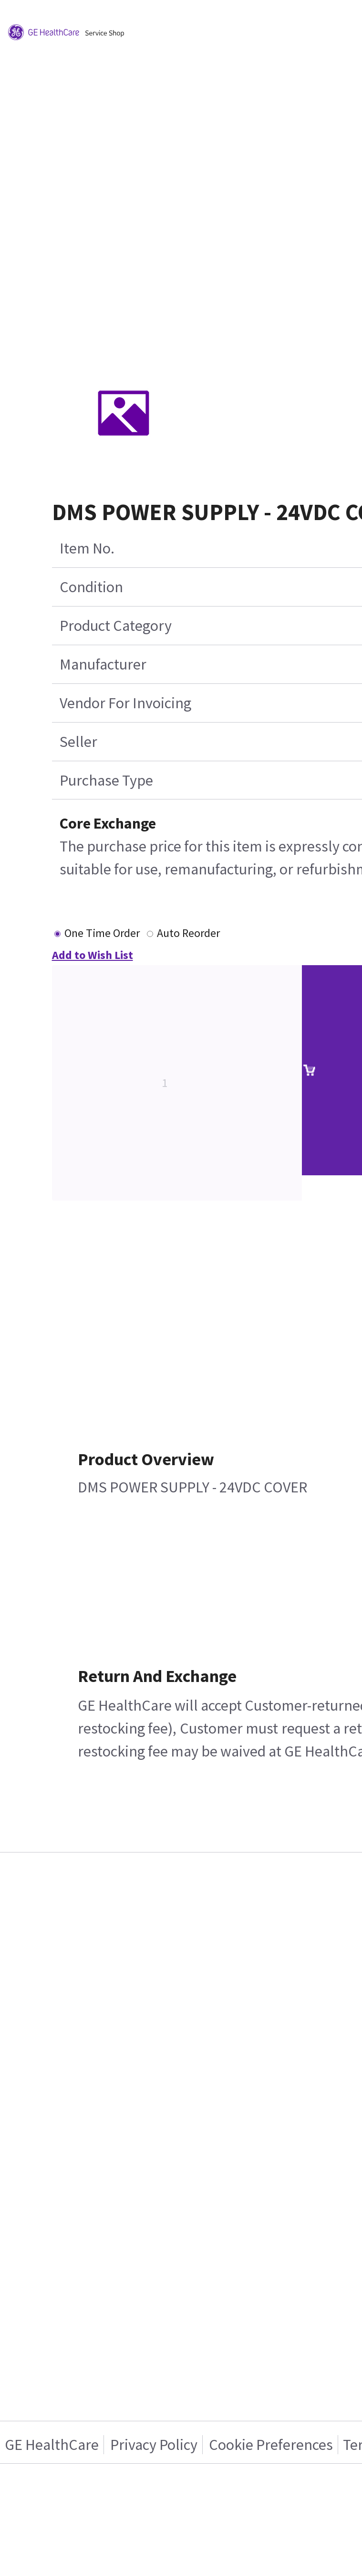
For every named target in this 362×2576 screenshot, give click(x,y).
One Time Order (102, 933)
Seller (78, 741)
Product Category (116, 625)
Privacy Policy (153, 2444)
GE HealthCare (52, 2444)
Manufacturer (103, 664)
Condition (91, 586)
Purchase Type (106, 780)
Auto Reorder (188, 933)
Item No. (87, 548)
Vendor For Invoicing (125, 703)
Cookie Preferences (271, 2444)
